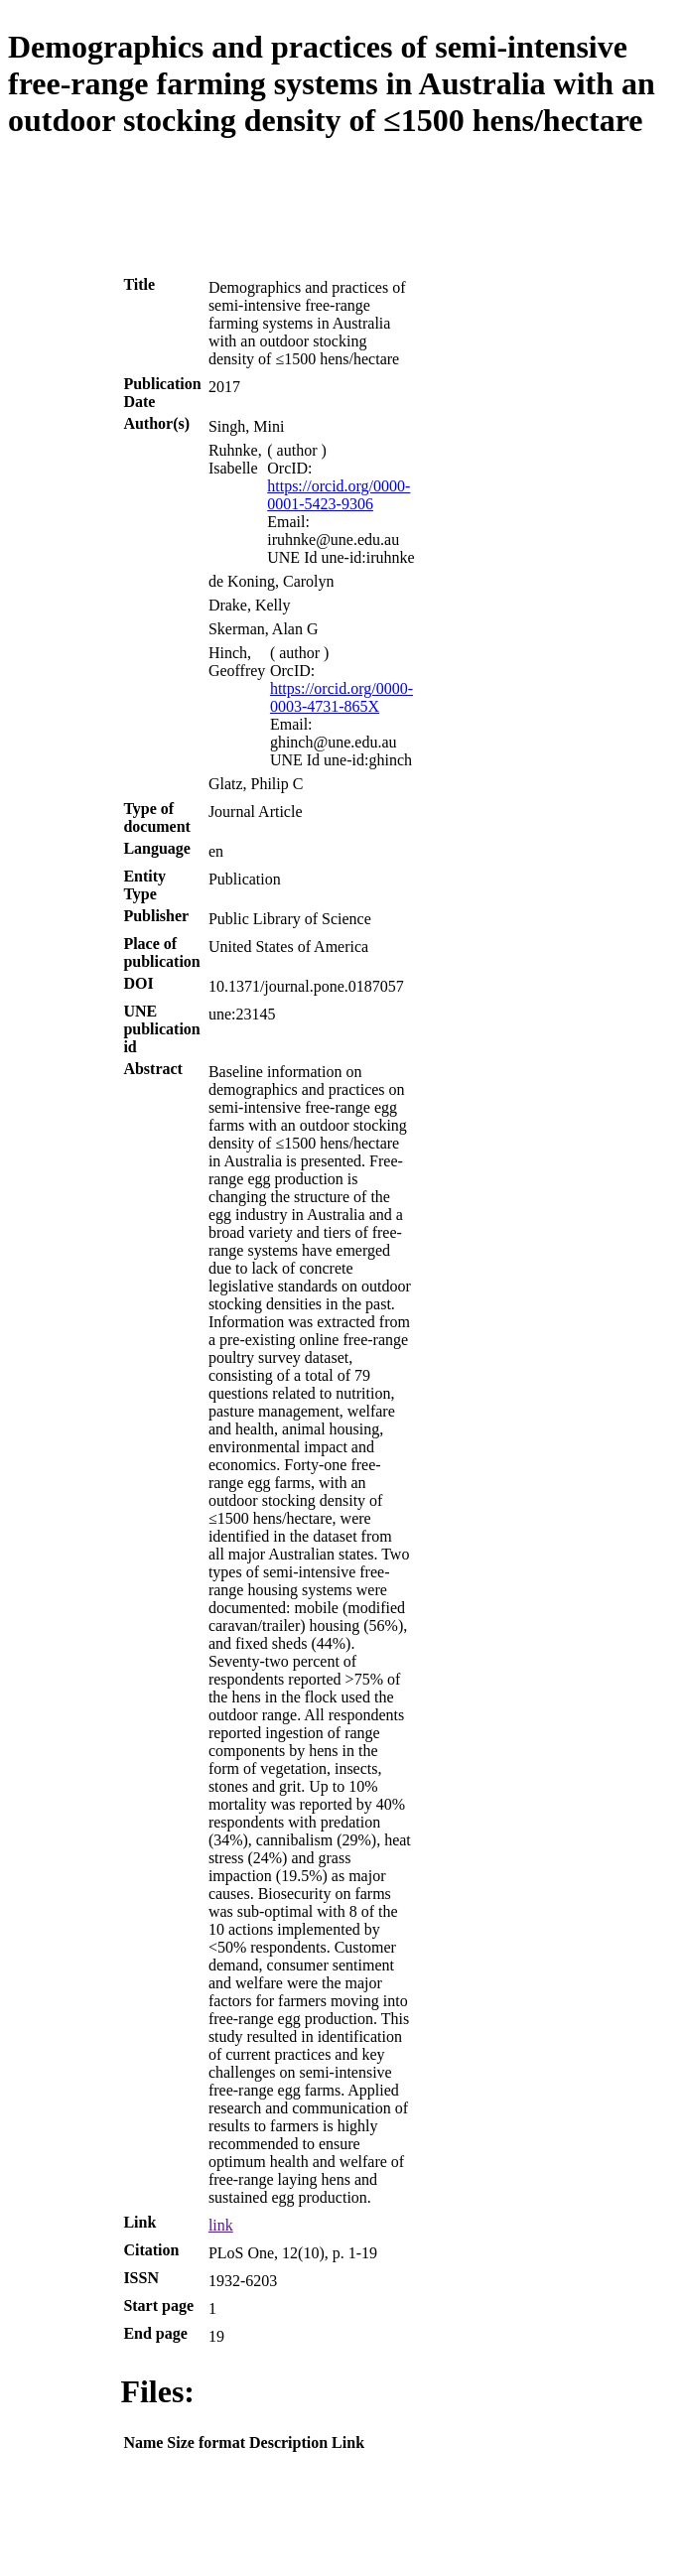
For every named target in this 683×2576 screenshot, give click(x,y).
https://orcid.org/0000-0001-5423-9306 (338, 494)
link (220, 2225)
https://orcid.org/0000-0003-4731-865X (341, 697)
